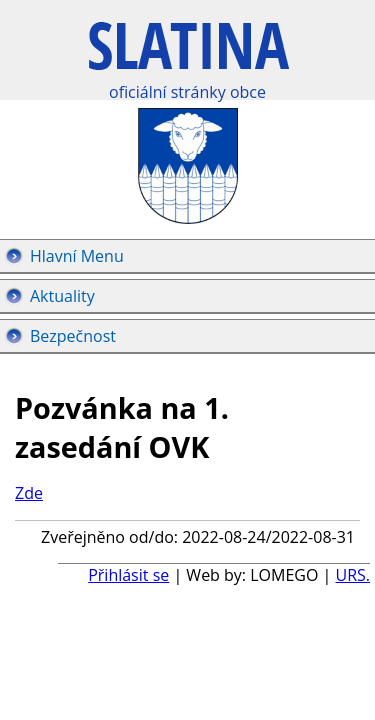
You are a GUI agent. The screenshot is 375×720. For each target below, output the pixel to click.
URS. (352, 575)
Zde (29, 493)
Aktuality (62, 296)
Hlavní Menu (77, 256)
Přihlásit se (128, 575)
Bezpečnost (73, 336)
